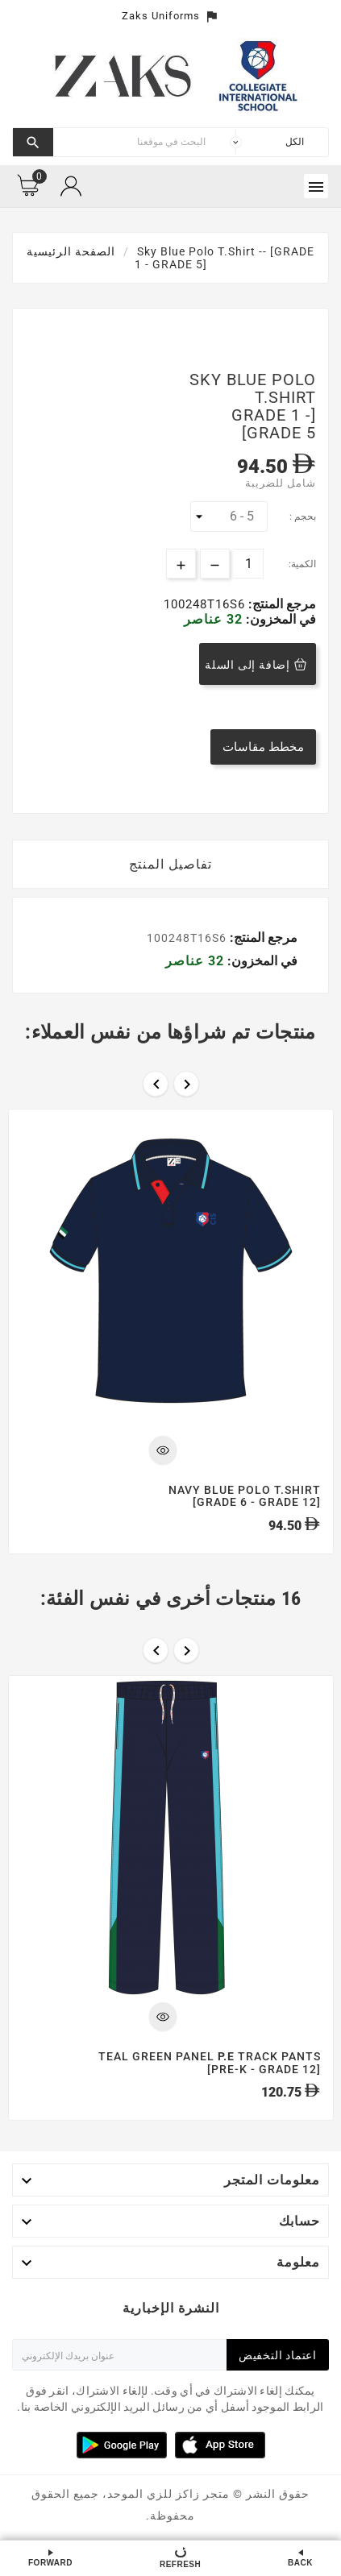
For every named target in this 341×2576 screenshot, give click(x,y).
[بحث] (133, 142)
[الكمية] (249, 564)
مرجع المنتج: (280, 604)
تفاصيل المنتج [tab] (170, 864)
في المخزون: (279, 619)
